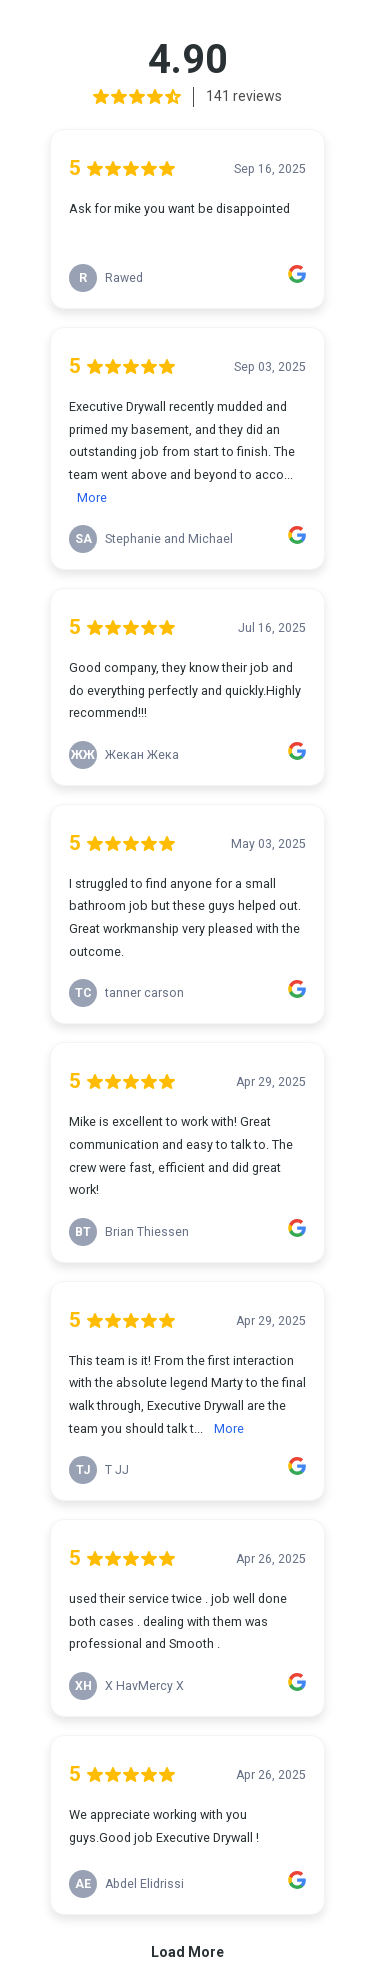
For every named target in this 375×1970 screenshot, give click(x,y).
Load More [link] (187, 1952)
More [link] (92, 497)
